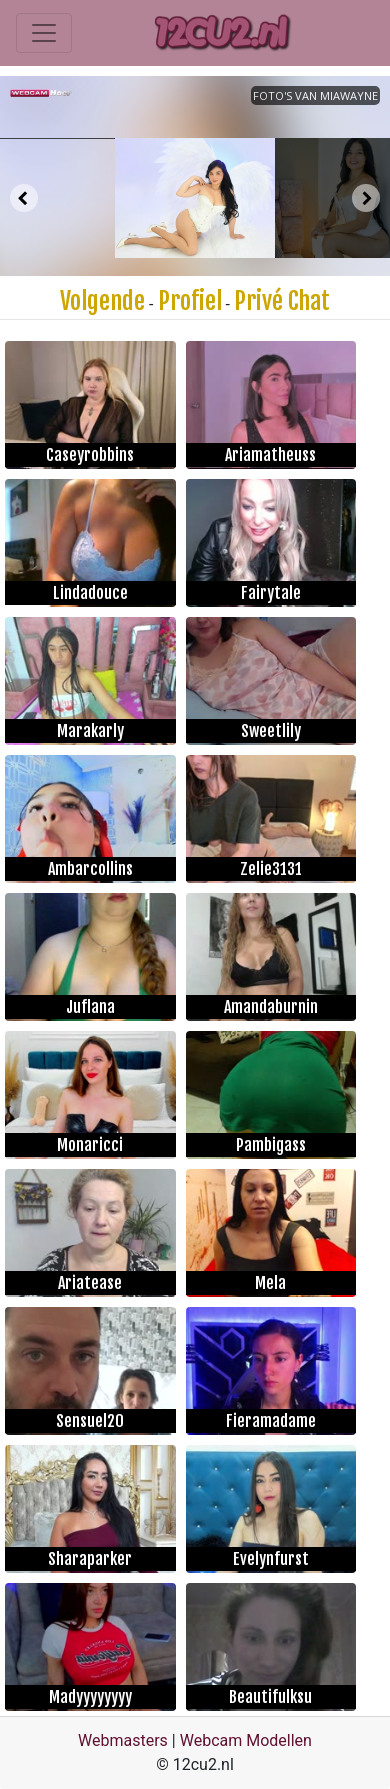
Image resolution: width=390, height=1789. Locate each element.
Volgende (102, 301)
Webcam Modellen (246, 1740)
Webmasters (123, 1740)
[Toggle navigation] (44, 33)
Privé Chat (282, 301)
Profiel (190, 301)
